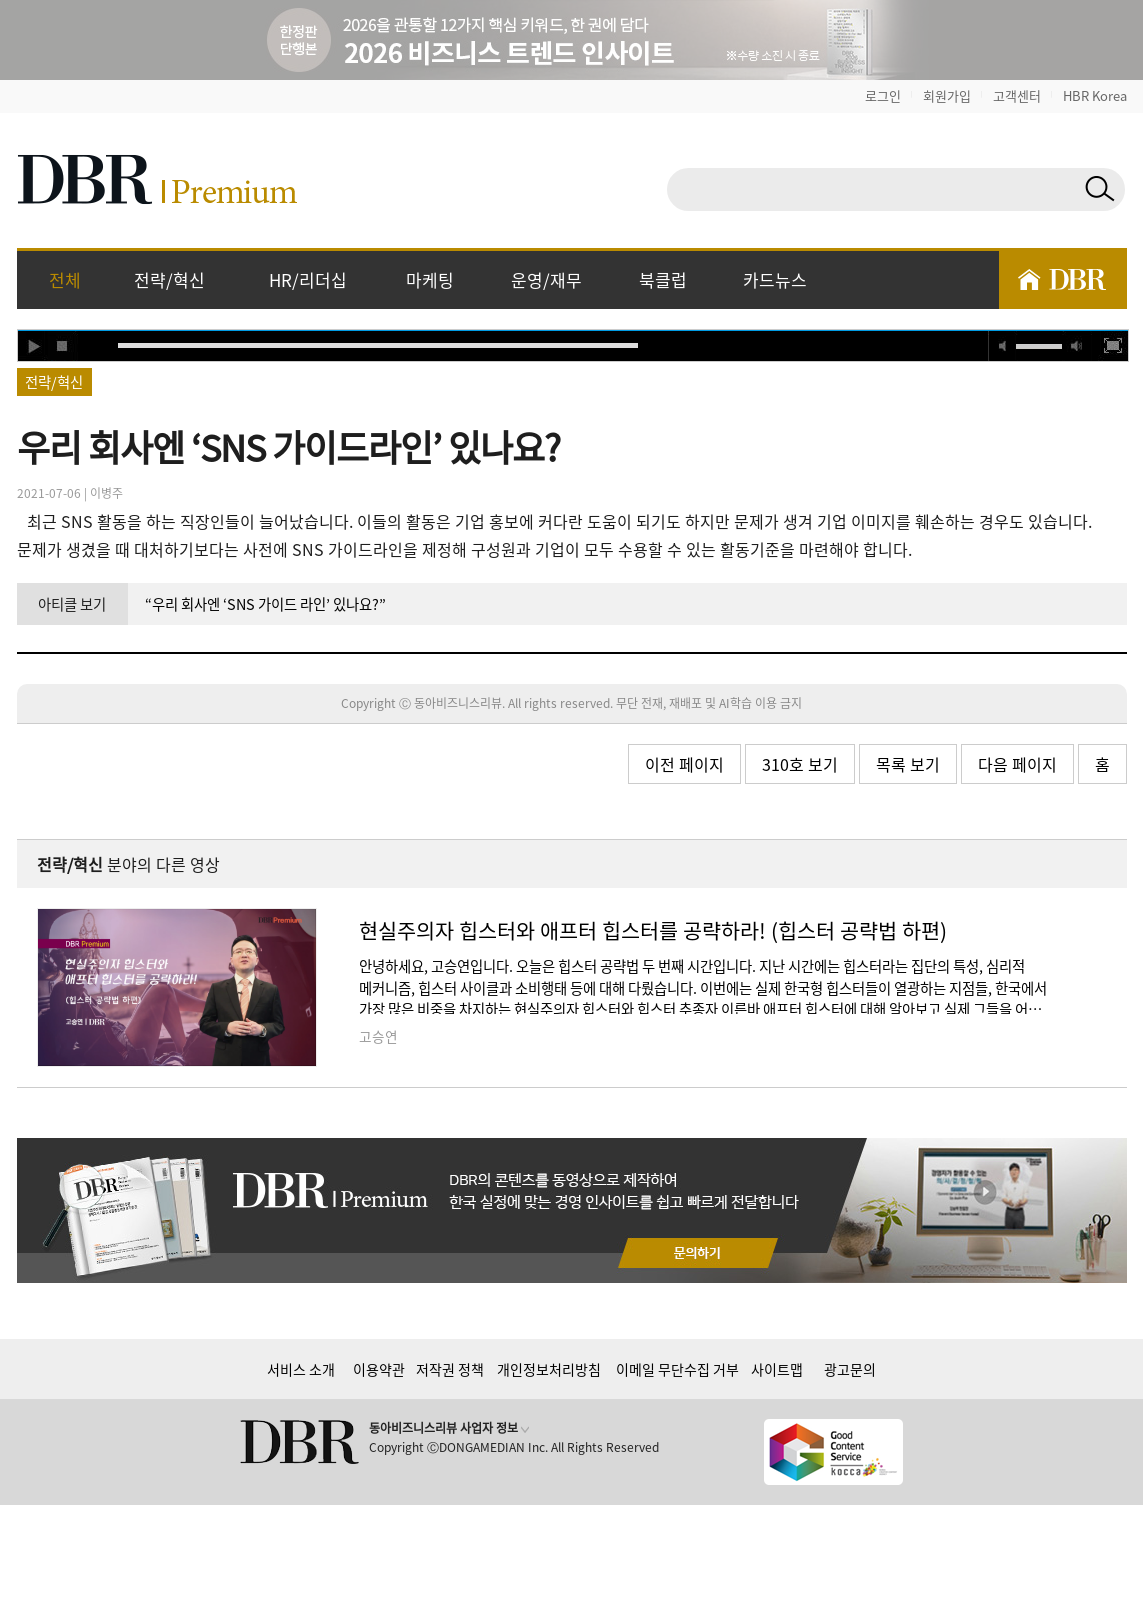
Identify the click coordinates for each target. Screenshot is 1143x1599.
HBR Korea (1095, 95)
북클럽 (663, 279)
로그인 (883, 95)
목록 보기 (908, 764)
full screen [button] (1113, 346)
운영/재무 (546, 279)
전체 (65, 279)
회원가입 (947, 95)
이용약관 (379, 1369)
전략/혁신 (169, 279)
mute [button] (1003, 346)
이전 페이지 (684, 764)
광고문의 (850, 1369)
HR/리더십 (308, 279)
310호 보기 (800, 764)
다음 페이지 (1017, 764)
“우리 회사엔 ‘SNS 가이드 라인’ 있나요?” (265, 604)
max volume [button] (1077, 346)
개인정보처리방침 (549, 1369)
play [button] (33, 346)
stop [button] (63, 346)
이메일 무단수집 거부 (677, 1369)
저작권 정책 (450, 1369)
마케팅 (430, 279)
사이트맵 (777, 1369)
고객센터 (1017, 95)
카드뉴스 (775, 279)
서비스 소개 (301, 1369)
